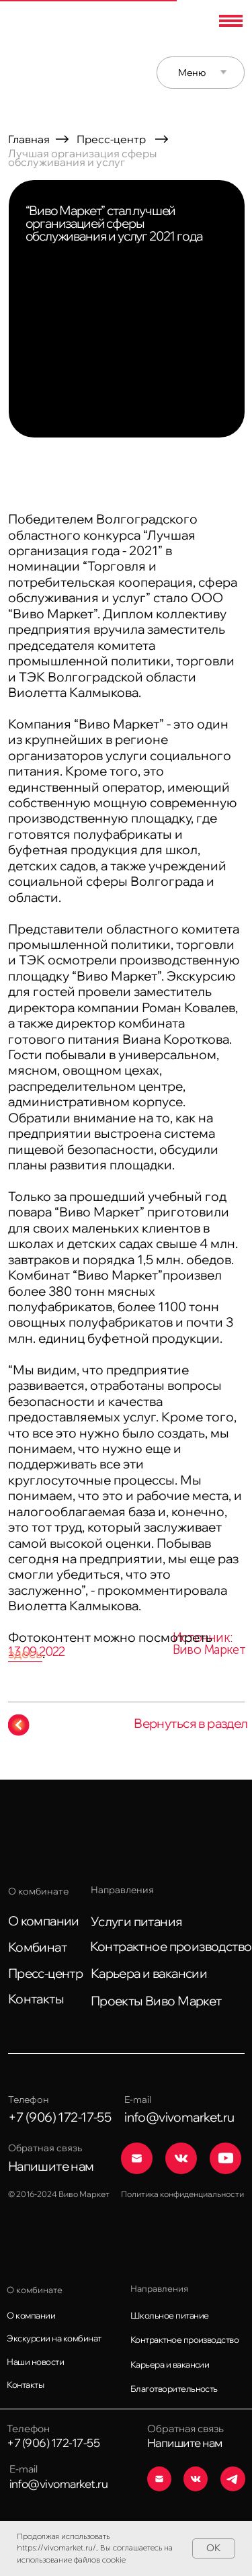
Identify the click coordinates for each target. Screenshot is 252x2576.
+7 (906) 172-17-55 (53, 2443)
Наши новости (35, 2361)
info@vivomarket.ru (58, 2484)
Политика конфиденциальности (182, 2194)
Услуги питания (137, 1921)
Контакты (36, 1999)
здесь (25, 1653)
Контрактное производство (171, 1946)
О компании (43, 1921)
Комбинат (37, 1947)
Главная (29, 139)
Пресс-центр (111, 139)
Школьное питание (169, 2315)
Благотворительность (174, 2388)
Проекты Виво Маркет (156, 2001)
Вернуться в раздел (190, 1723)
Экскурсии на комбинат (54, 2338)
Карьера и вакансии (149, 1973)
